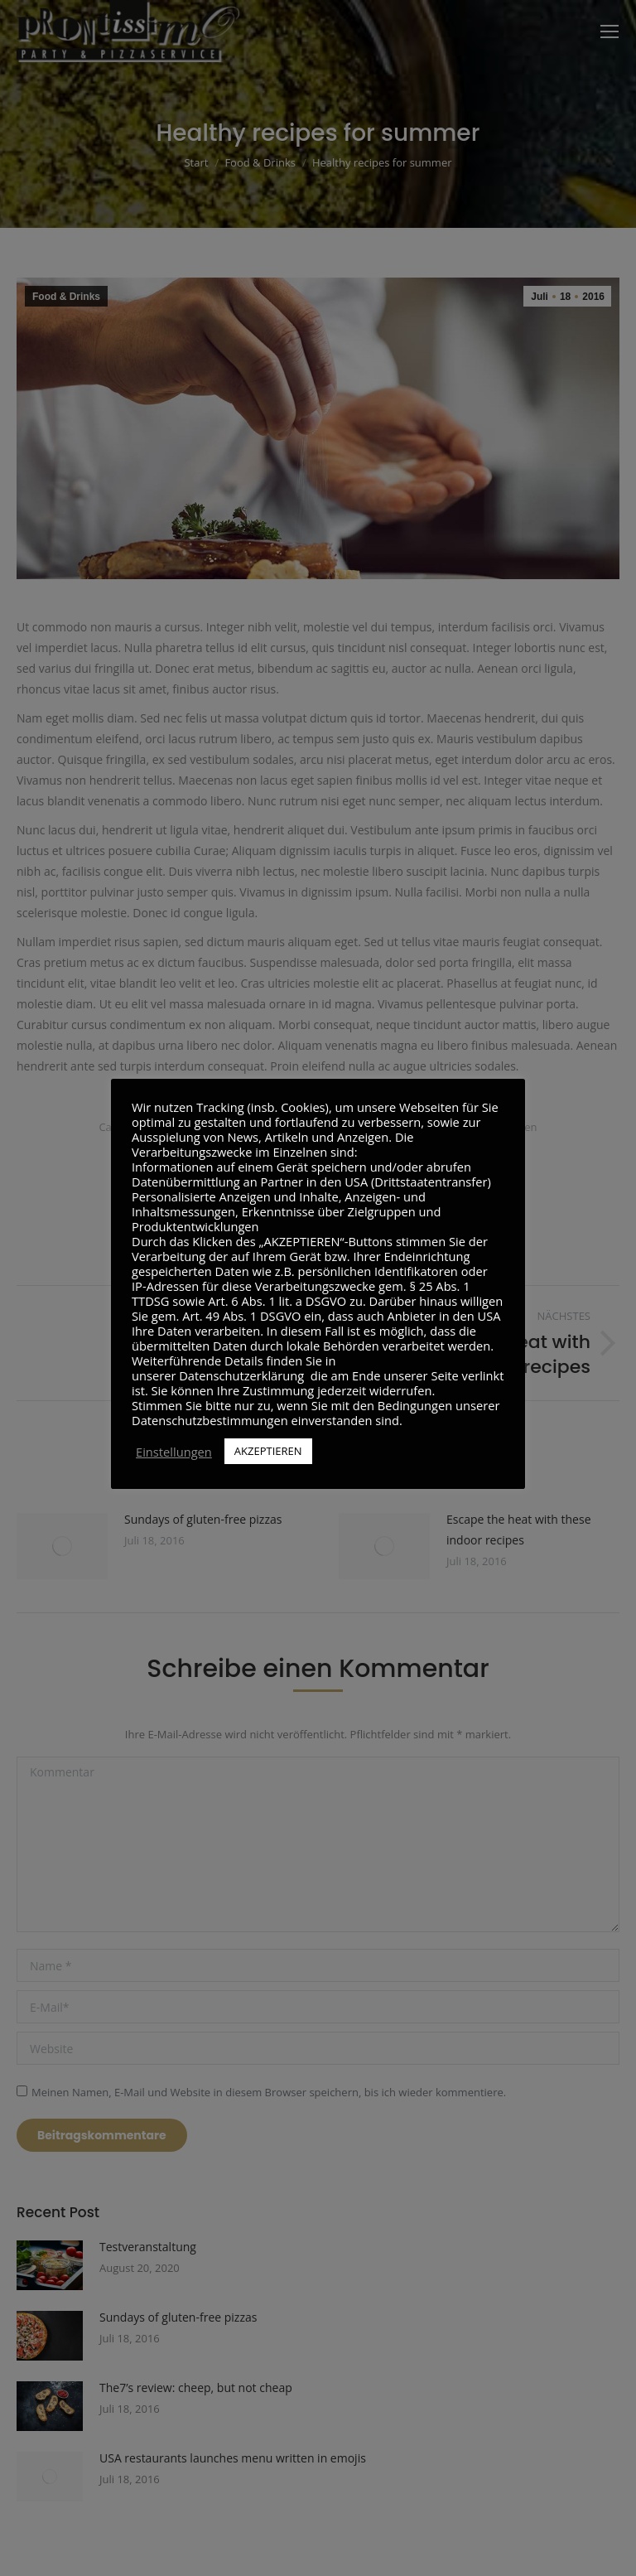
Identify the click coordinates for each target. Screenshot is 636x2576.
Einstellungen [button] (174, 1451)
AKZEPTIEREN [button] (268, 1450)
